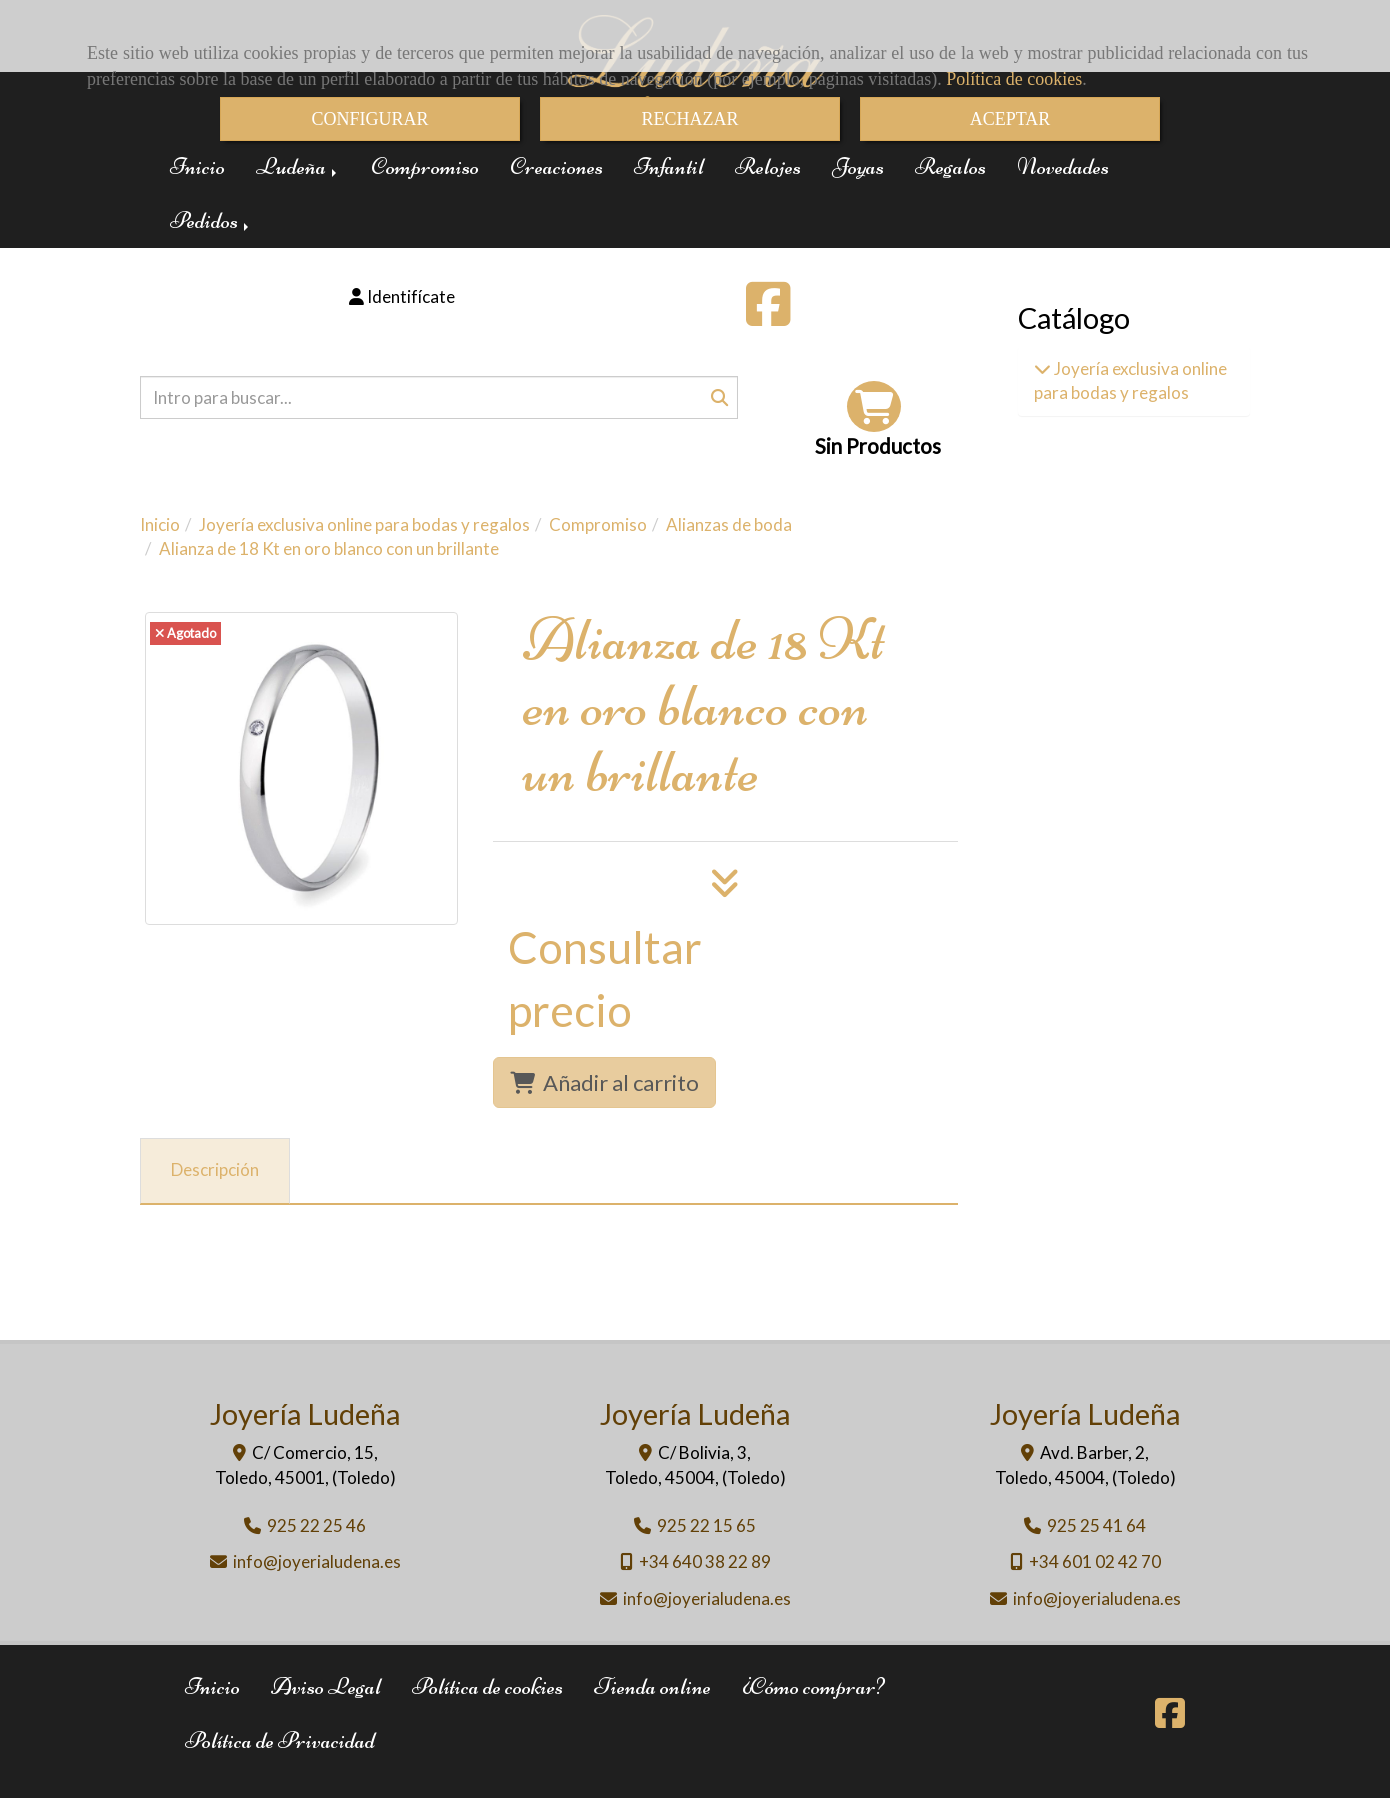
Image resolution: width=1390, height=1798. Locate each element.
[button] (402, 297)
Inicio (197, 166)
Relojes (768, 166)
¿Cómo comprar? (813, 1686)
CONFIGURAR (369, 119)
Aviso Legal (326, 1686)
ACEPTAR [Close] (1010, 119)
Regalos (950, 166)
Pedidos (211, 220)
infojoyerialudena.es (317, 1561)
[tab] (215, 1171)
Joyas (858, 166)
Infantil (669, 166)
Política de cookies (1014, 79)
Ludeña (298, 166)
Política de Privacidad (280, 1740)
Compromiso (425, 166)
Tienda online (652, 1686)
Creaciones (556, 166)
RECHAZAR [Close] (689, 119)
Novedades (1063, 166)
